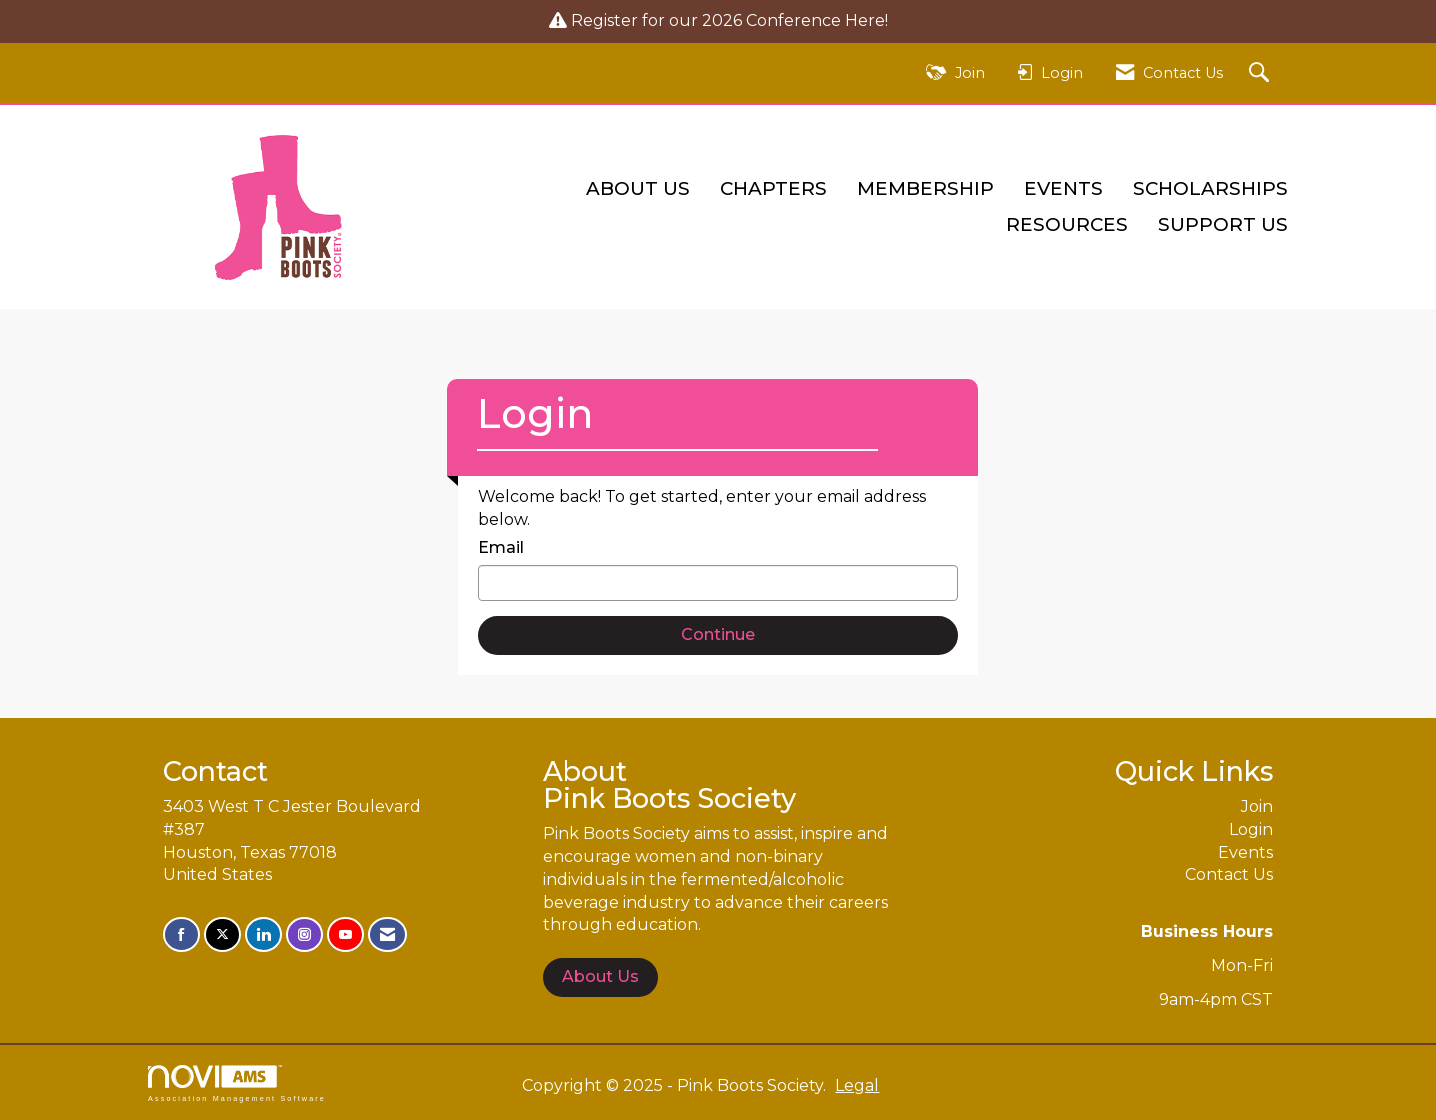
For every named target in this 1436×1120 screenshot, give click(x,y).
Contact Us (1229, 874)
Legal (857, 1085)
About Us (638, 188)
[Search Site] (1261, 73)
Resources (1067, 224)
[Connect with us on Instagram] (304, 934)
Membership (925, 188)
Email (501, 547)
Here (865, 20)
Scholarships (1210, 188)
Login (1251, 829)
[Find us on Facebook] (181, 934)
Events (1063, 188)
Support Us (1223, 224)
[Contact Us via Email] (387, 934)
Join (1257, 806)
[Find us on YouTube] (345, 934)
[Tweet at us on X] (222, 934)
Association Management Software (237, 1083)
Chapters (773, 188)
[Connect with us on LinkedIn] (263, 934)
